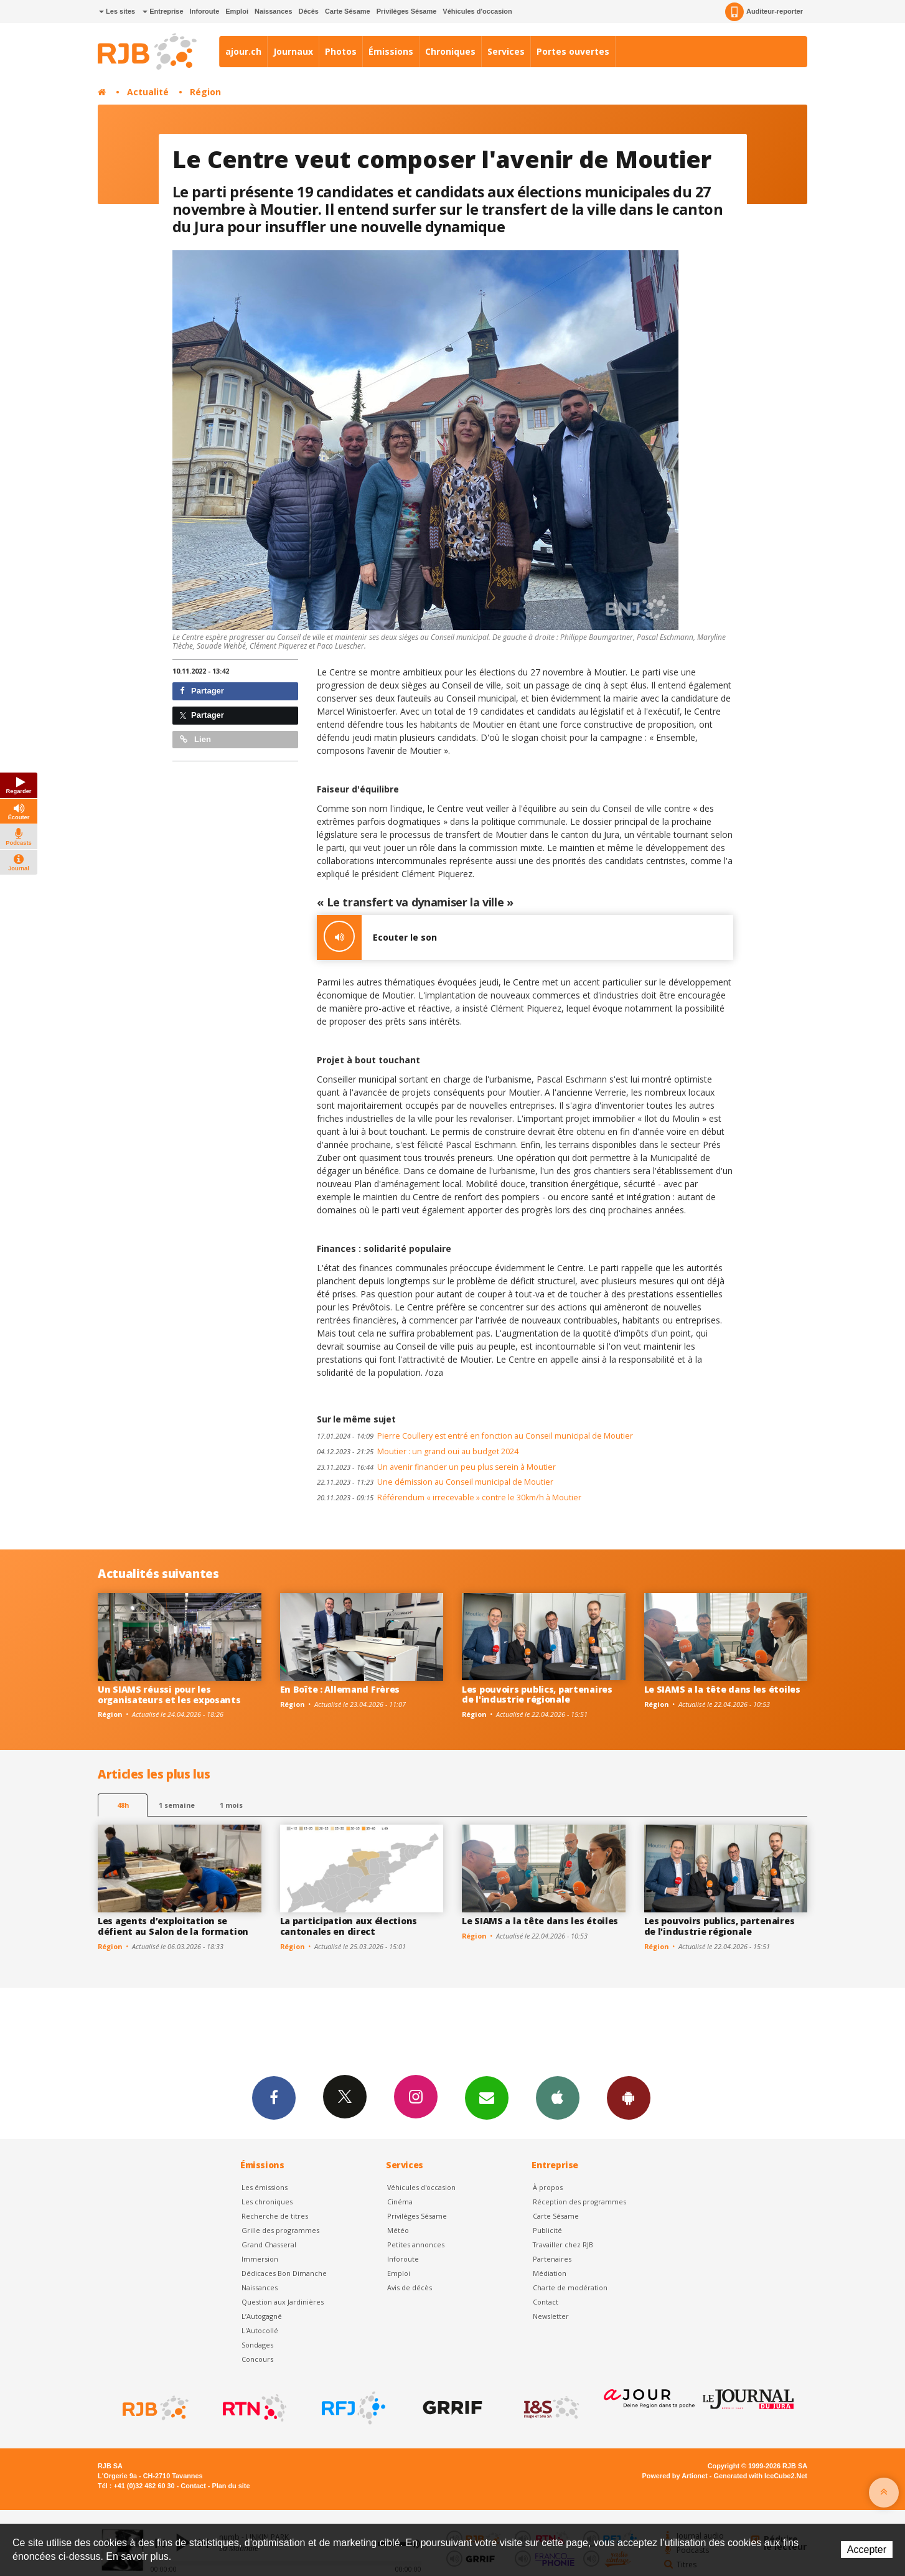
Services (506, 51)
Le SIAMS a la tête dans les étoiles (722, 1689)
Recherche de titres (274, 2216)
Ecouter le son (377, 937)
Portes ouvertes (573, 51)
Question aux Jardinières (282, 2302)
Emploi (236, 11)
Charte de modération (570, 2287)
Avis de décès (409, 2287)
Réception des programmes (579, 2202)
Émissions (390, 51)
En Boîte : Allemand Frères (340, 1689)
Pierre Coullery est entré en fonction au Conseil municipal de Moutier (475, 1436)
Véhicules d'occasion (477, 11)
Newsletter (551, 2316)
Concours (257, 2359)
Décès (309, 11)
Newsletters (487, 2097)
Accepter (866, 2549)
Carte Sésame (347, 11)
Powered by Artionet (675, 2476)
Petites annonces (415, 2244)
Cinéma (400, 2202)
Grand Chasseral (268, 2244)
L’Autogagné (261, 2316)
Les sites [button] (117, 11)
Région (205, 92)
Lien (195, 739)
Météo (398, 2230)
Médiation (549, 2273)
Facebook (274, 2097)
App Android (628, 2097)
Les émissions (264, 2187)
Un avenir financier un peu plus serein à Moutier (436, 1467)
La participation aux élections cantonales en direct (349, 1926)
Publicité (547, 2230)
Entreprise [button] (163, 11)
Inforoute (205, 11)
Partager (202, 690)
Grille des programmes (280, 2230)
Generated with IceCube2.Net (760, 2476)
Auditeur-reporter (764, 11)
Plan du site (231, 2485)
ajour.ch (243, 51)
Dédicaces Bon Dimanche (284, 2273)
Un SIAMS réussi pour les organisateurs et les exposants (169, 1694)
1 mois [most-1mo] (231, 1805)
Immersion (259, 2259)
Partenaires (552, 2259)
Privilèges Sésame (407, 11)
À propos (548, 2187)
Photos (341, 51)
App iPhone (557, 2097)
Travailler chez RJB (563, 2244)
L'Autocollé (259, 2330)
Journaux (293, 51)
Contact (545, 2302)
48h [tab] (123, 1805)
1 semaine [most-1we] (177, 1805)
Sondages (257, 2345)
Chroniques (450, 51)
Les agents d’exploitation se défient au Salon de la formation (173, 1926)
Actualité (148, 92)
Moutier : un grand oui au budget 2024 (417, 1451)
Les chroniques (267, 2202)
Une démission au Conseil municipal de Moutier (435, 1482)
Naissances (274, 11)
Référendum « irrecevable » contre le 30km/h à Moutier (449, 1497)
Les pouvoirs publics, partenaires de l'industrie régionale (537, 1694)
